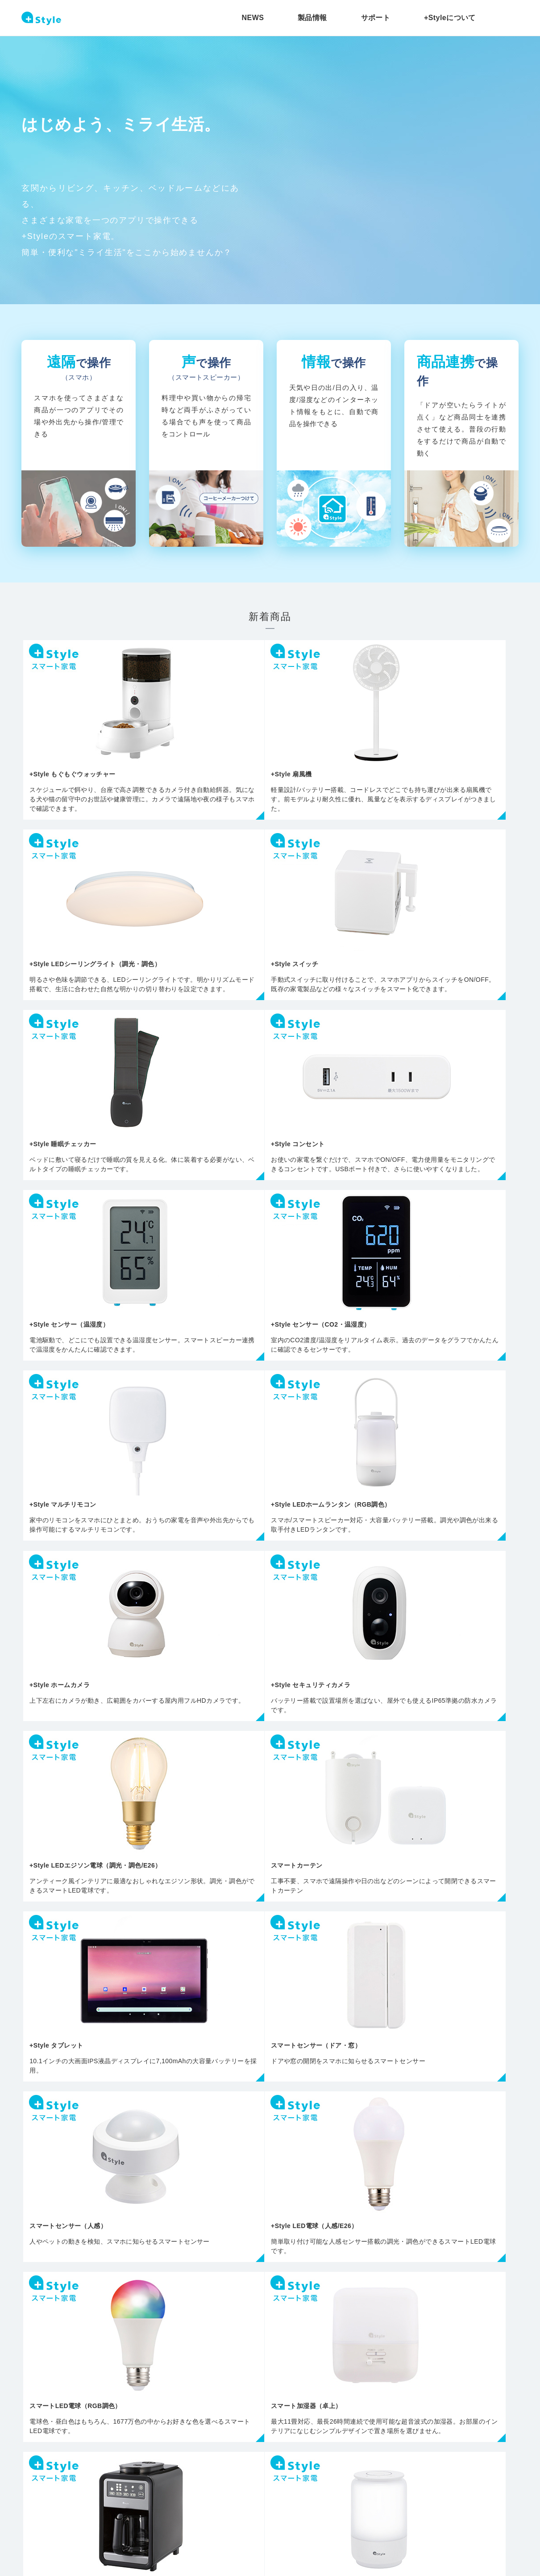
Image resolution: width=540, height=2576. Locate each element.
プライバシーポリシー (49, 2527)
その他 (364, 2213)
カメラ (176, 2227)
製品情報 (312, 17)
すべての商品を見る (270, 2106)
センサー (270, 2227)
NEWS (253, 17)
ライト (81, 2227)
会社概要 (112, 2527)
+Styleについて (450, 17)
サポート (375, 17)
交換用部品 (458, 2213)
